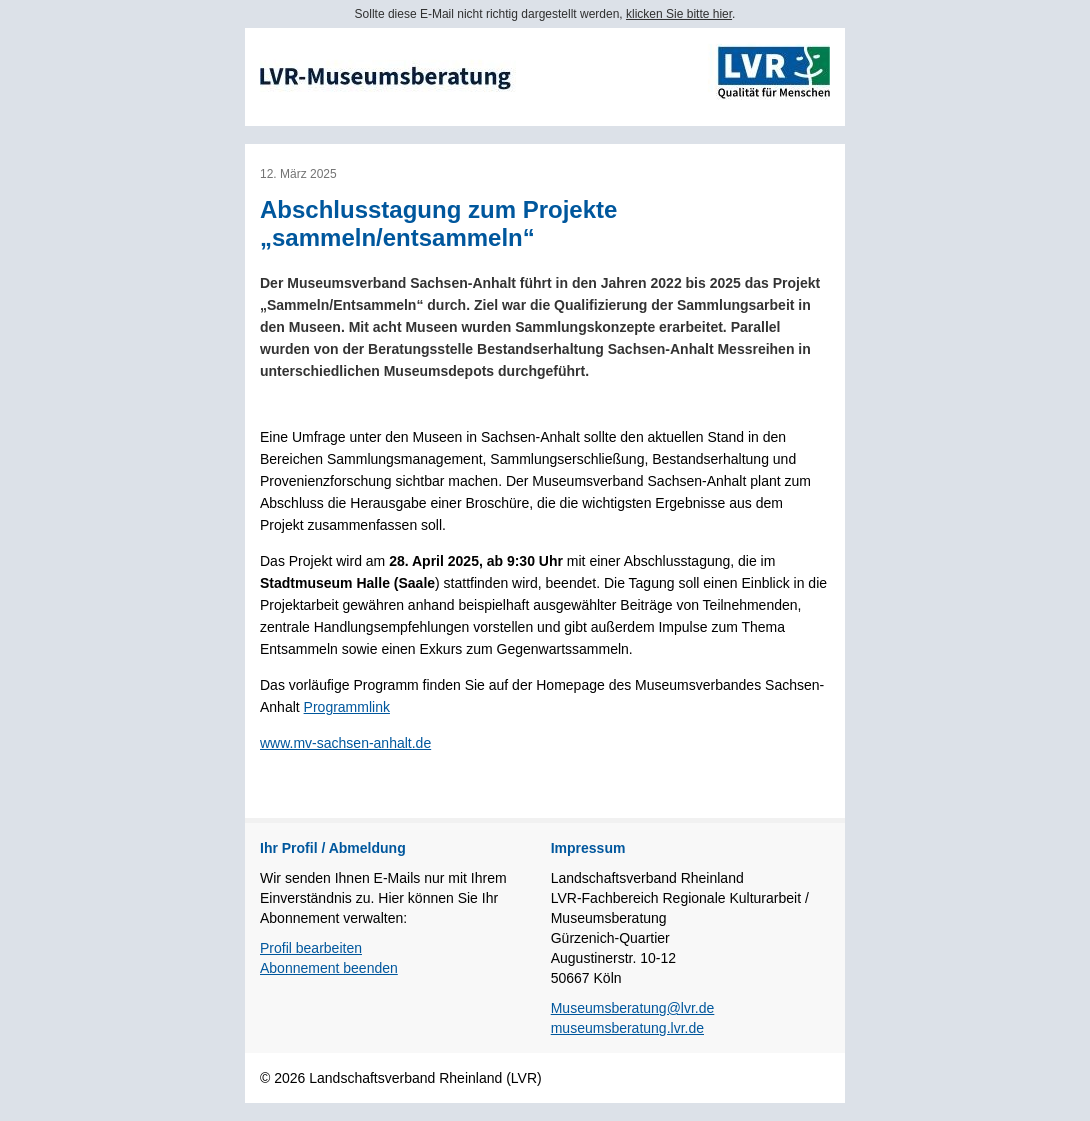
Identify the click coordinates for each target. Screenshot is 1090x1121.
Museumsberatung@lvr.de (633, 1008)
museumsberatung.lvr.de (627, 1028)
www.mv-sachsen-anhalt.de (345, 743)
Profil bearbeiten (311, 948)
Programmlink (347, 707)
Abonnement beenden (329, 968)
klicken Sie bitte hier (679, 14)
